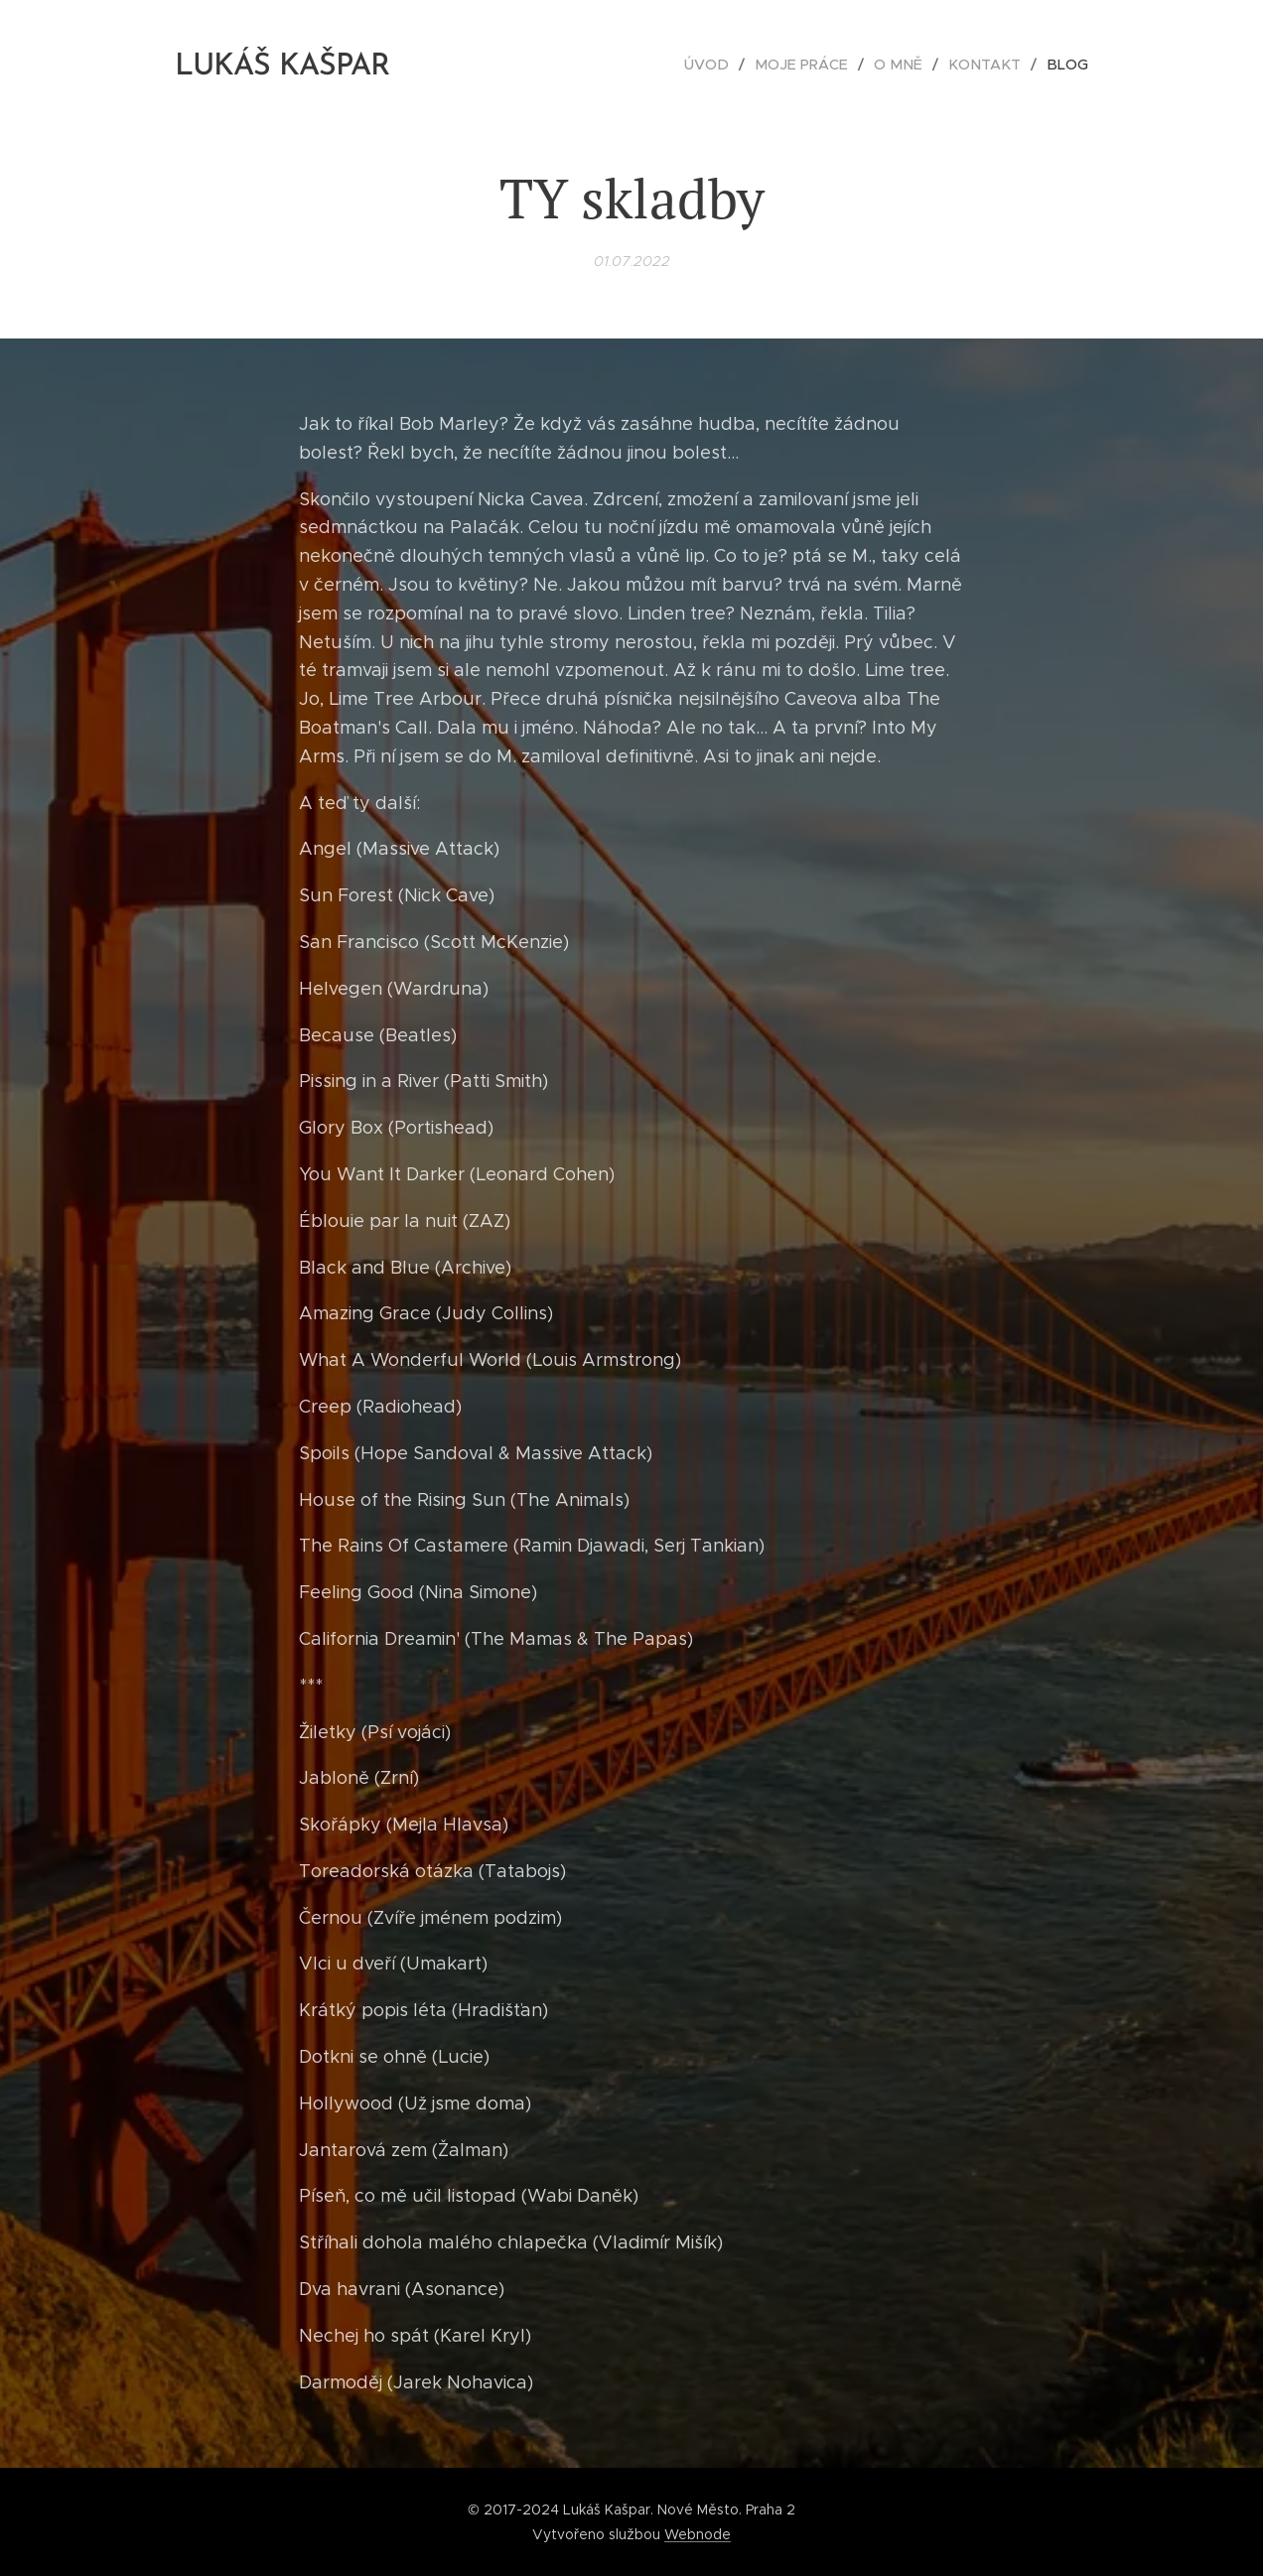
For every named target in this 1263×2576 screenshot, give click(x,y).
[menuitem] (728, 64)
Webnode (697, 2534)
